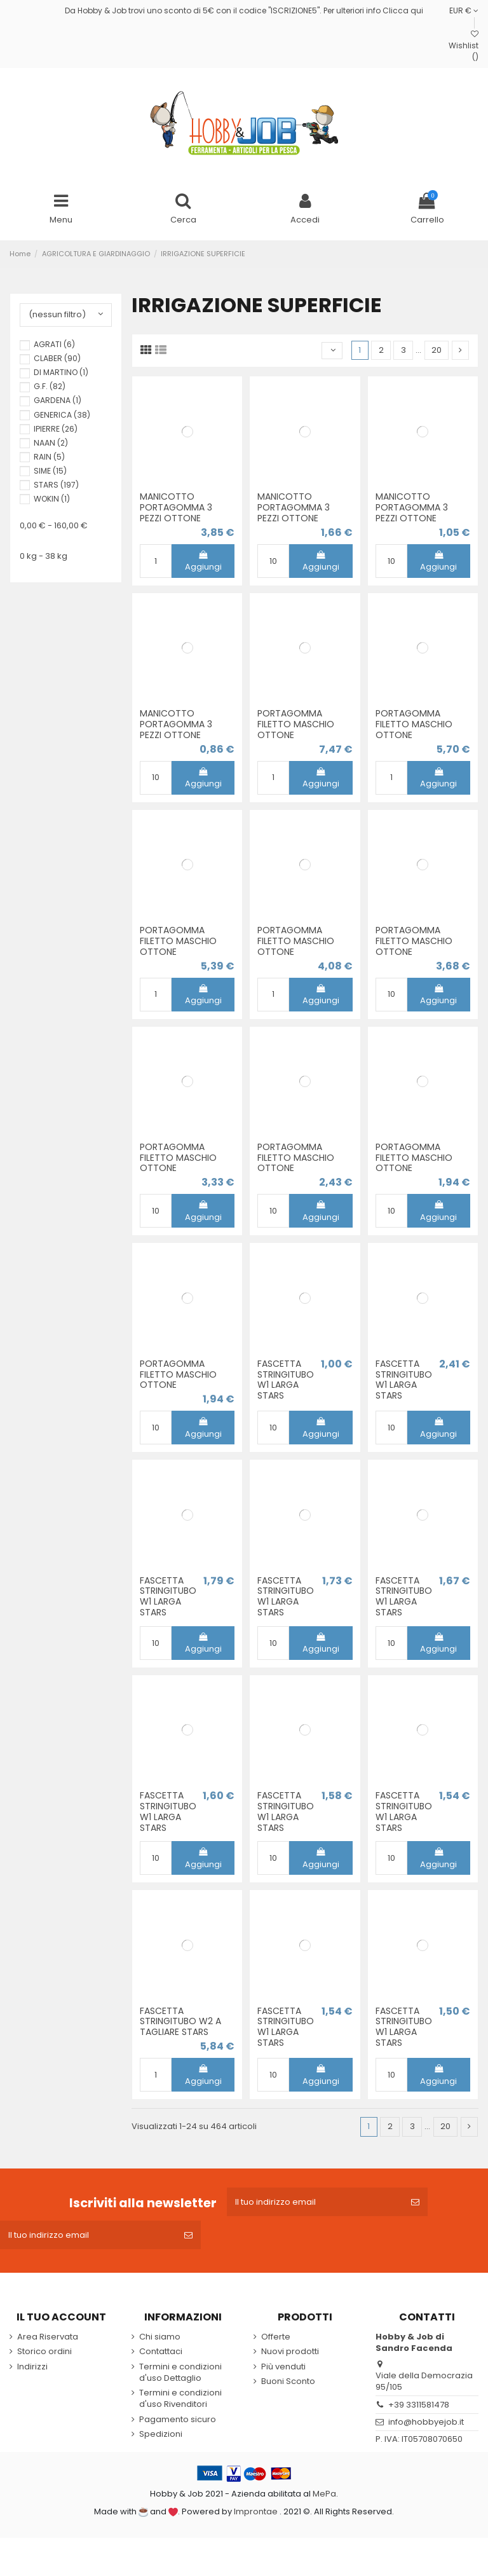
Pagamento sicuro (177, 2419)
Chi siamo (159, 2337)
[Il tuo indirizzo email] (315, 2202)
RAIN (49, 456)
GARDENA (57, 400)
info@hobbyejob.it (426, 2422)
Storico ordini (44, 2351)
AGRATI (54, 344)
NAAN (51, 442)
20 (436, 350)
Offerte (275, 2337)
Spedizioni (160, 2434)
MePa (324, 2494)
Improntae (256, 2511)
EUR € (463, 10)
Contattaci (160, 2351)
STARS (56, 484)
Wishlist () (463, 46)
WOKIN (52, 498)
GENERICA (62, 414)
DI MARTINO (61, 372)
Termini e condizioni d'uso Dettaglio (180, 2372)
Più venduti (283, 2367)
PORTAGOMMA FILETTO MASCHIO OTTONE (295, 724)
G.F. (49, 386)
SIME (50, 470)
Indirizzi (32, 2367)
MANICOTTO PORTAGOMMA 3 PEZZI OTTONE (176, 507)
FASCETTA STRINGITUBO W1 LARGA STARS (285, 1379)
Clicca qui (403, 10)
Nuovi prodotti (290, 2351)
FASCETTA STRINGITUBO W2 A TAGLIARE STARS (180, 2021)
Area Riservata (47, 2337)
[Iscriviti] (415, 2202)
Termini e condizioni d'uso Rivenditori (180, 2398)
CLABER (57, 358)
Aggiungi (203, 562)
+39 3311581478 (418, 2405)
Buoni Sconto (288, 2381)
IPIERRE (56, 428)
